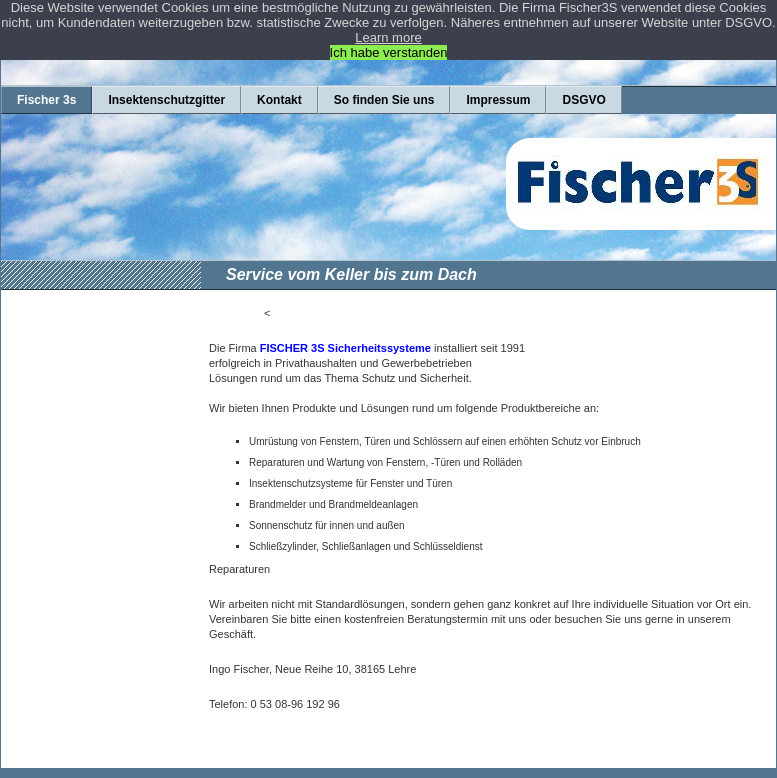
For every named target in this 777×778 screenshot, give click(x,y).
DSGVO (583, 100)
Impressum (498, 100)
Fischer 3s (46, 100)
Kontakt (279, 100)
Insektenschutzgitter (166, 100)
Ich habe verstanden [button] (389, 52)
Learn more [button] (388, 37)
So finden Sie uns (384, 100)
